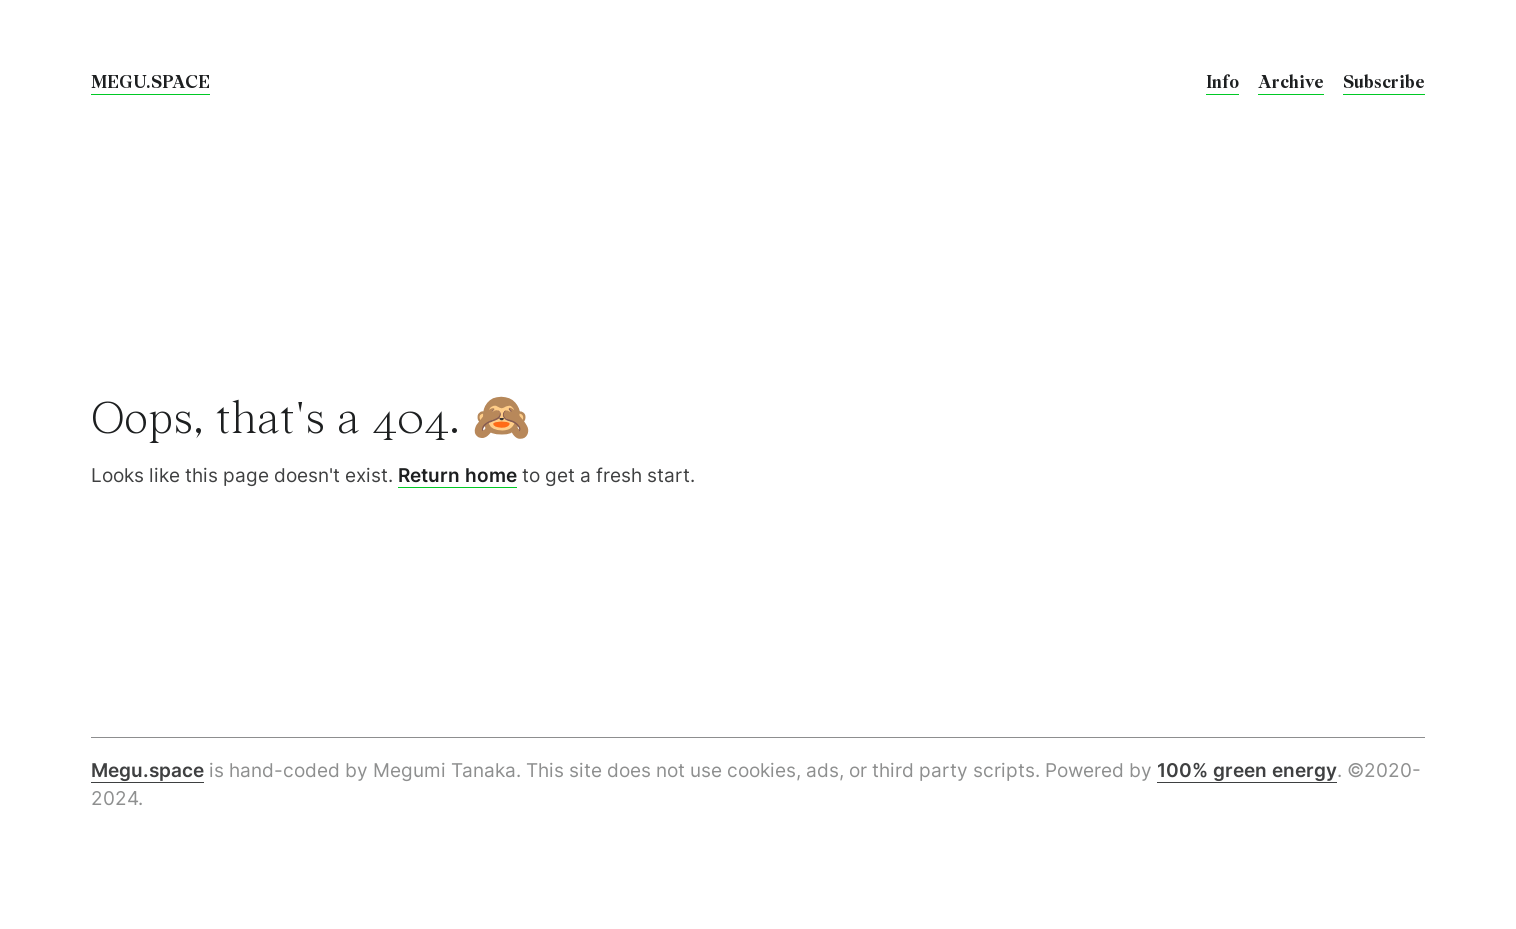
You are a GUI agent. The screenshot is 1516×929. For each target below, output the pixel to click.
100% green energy (1247, 770)
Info (1222, 82)
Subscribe (1384, 82)
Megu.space (147, 770)
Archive (1291, 82)
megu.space (150, 82)
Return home (457, 475)
